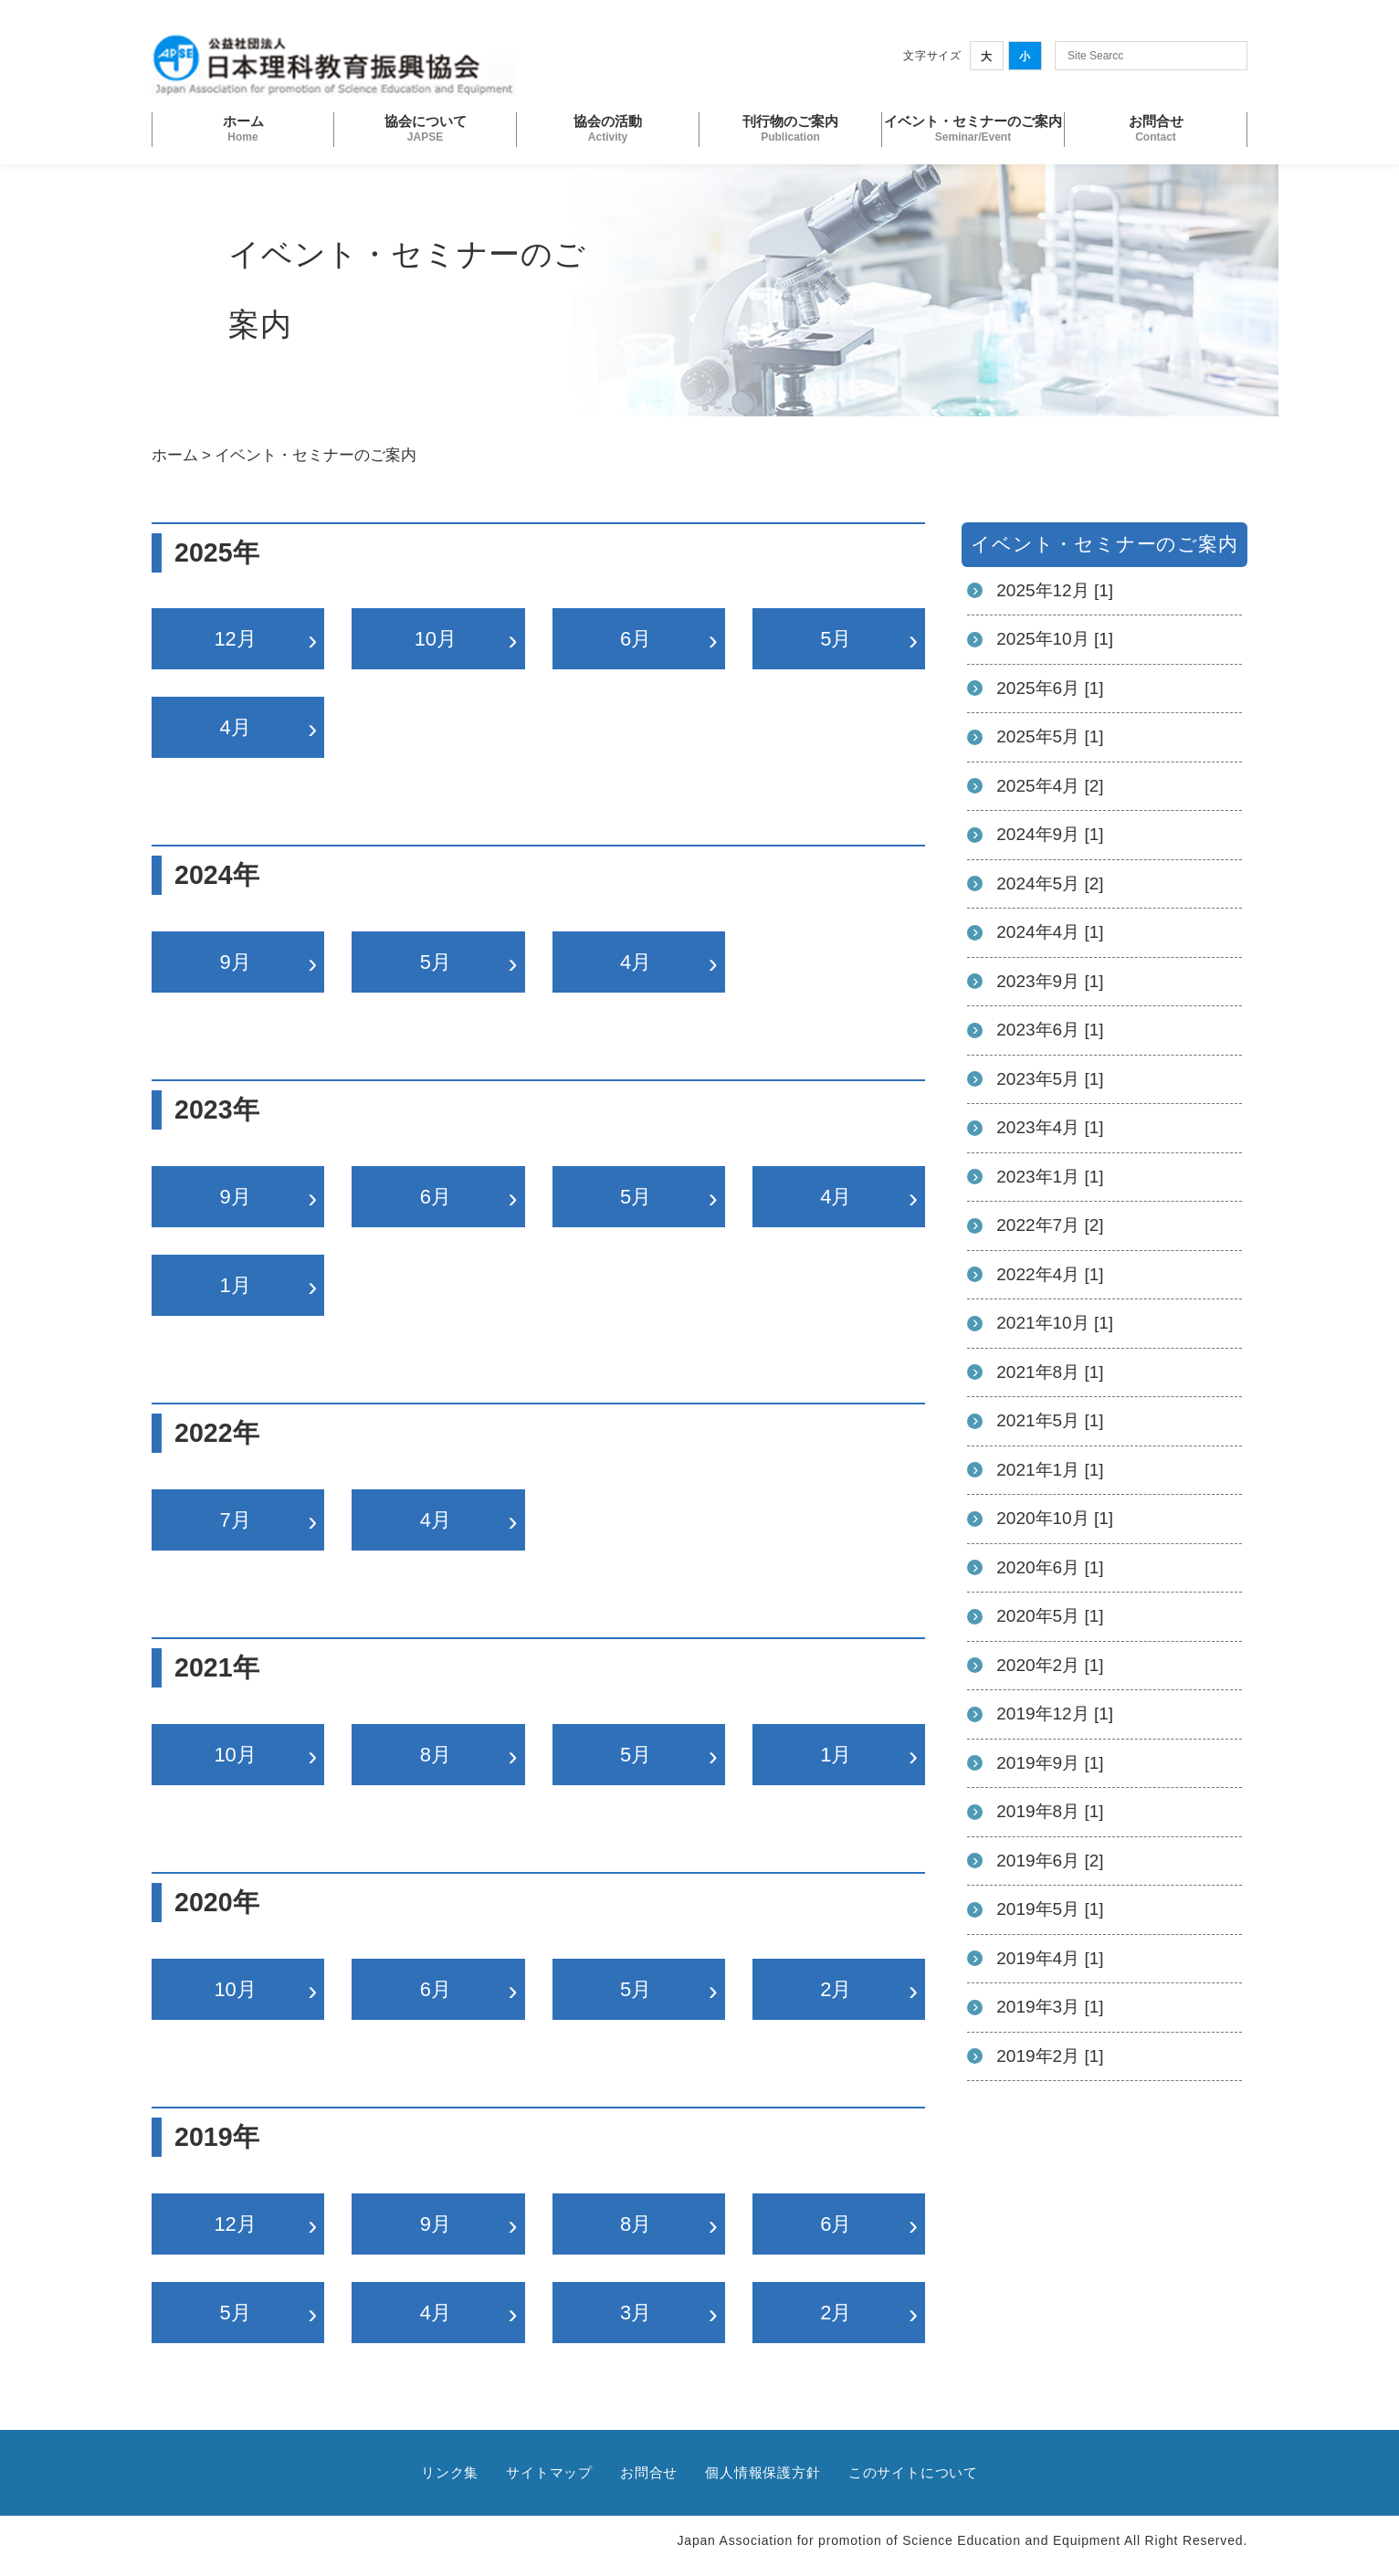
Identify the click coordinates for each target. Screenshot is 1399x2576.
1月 (235, 1285)
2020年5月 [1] (1049, 1615)
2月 (835, 1989)
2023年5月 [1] (1049, 1078)
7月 (235, 1520)
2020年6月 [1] (1049, 1567)
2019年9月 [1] (1049, 1762)
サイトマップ (549, 2472)
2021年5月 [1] (1049, 1420)
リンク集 (450, 2472)
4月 (235, 727)
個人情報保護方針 (762, 2472)
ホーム (175, 455)
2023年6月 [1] (1049, 1029)
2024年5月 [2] (1049, 883)
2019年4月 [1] (1049, 1958)
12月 (235, 638)
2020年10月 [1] (1054, 1518)
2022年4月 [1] (1049, 1274)
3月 (635, 2312)
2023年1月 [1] (1049, 1176)
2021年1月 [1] (1049, 1469)
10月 (436, 638)
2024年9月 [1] (1049, 834)
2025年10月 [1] (1054, 638)
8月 (435, 1754)
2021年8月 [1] (1049, 1372)
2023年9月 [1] (1049, 981)
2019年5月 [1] (1049, 1909)
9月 (235, 962)
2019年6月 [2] (1049, 1860)
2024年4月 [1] (1049, 931)
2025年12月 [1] (1054, 590)
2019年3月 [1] (1049, 2006)
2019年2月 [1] (1049, 2056)
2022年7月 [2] (1049, 1225)
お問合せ (649, 2472)
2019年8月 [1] (1049, 1811)
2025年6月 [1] (1049, 688)
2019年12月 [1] (1054, 1713)
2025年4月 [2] (1049, 785)
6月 (635, 638)
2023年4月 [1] (1049, 1127)
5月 (835, 638)
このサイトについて (913, 2472)
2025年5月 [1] (1049, 736)
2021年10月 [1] (1054, 1322)
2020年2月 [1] (1049, 1665)
